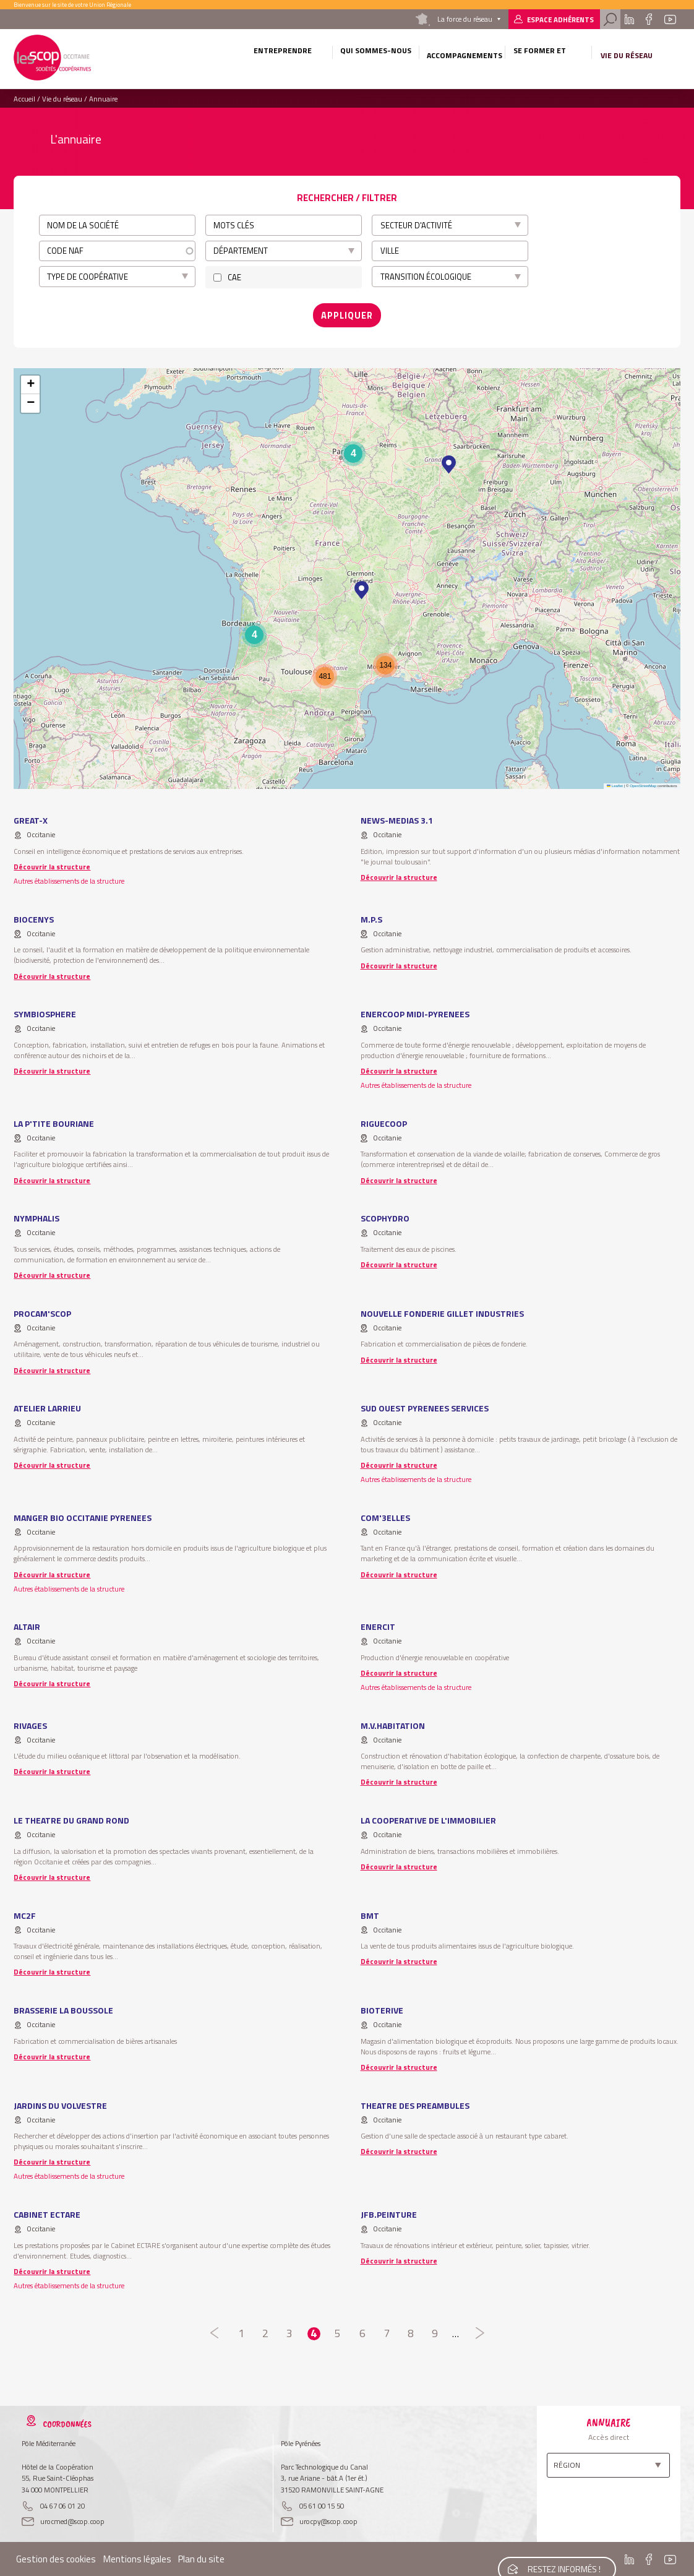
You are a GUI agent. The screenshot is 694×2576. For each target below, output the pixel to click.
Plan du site (201, 2555)
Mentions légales (137, 2555)
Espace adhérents (560, 19)
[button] (449, 461)
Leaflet (615, 782)
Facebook (649, 19)
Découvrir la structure (52, 863)
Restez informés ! (562, 2557)
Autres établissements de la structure (69, 877)
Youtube (670, 19)
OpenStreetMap (643, 782)
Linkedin (629, 19)
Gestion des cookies (56, 2555)
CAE (234, 277)
